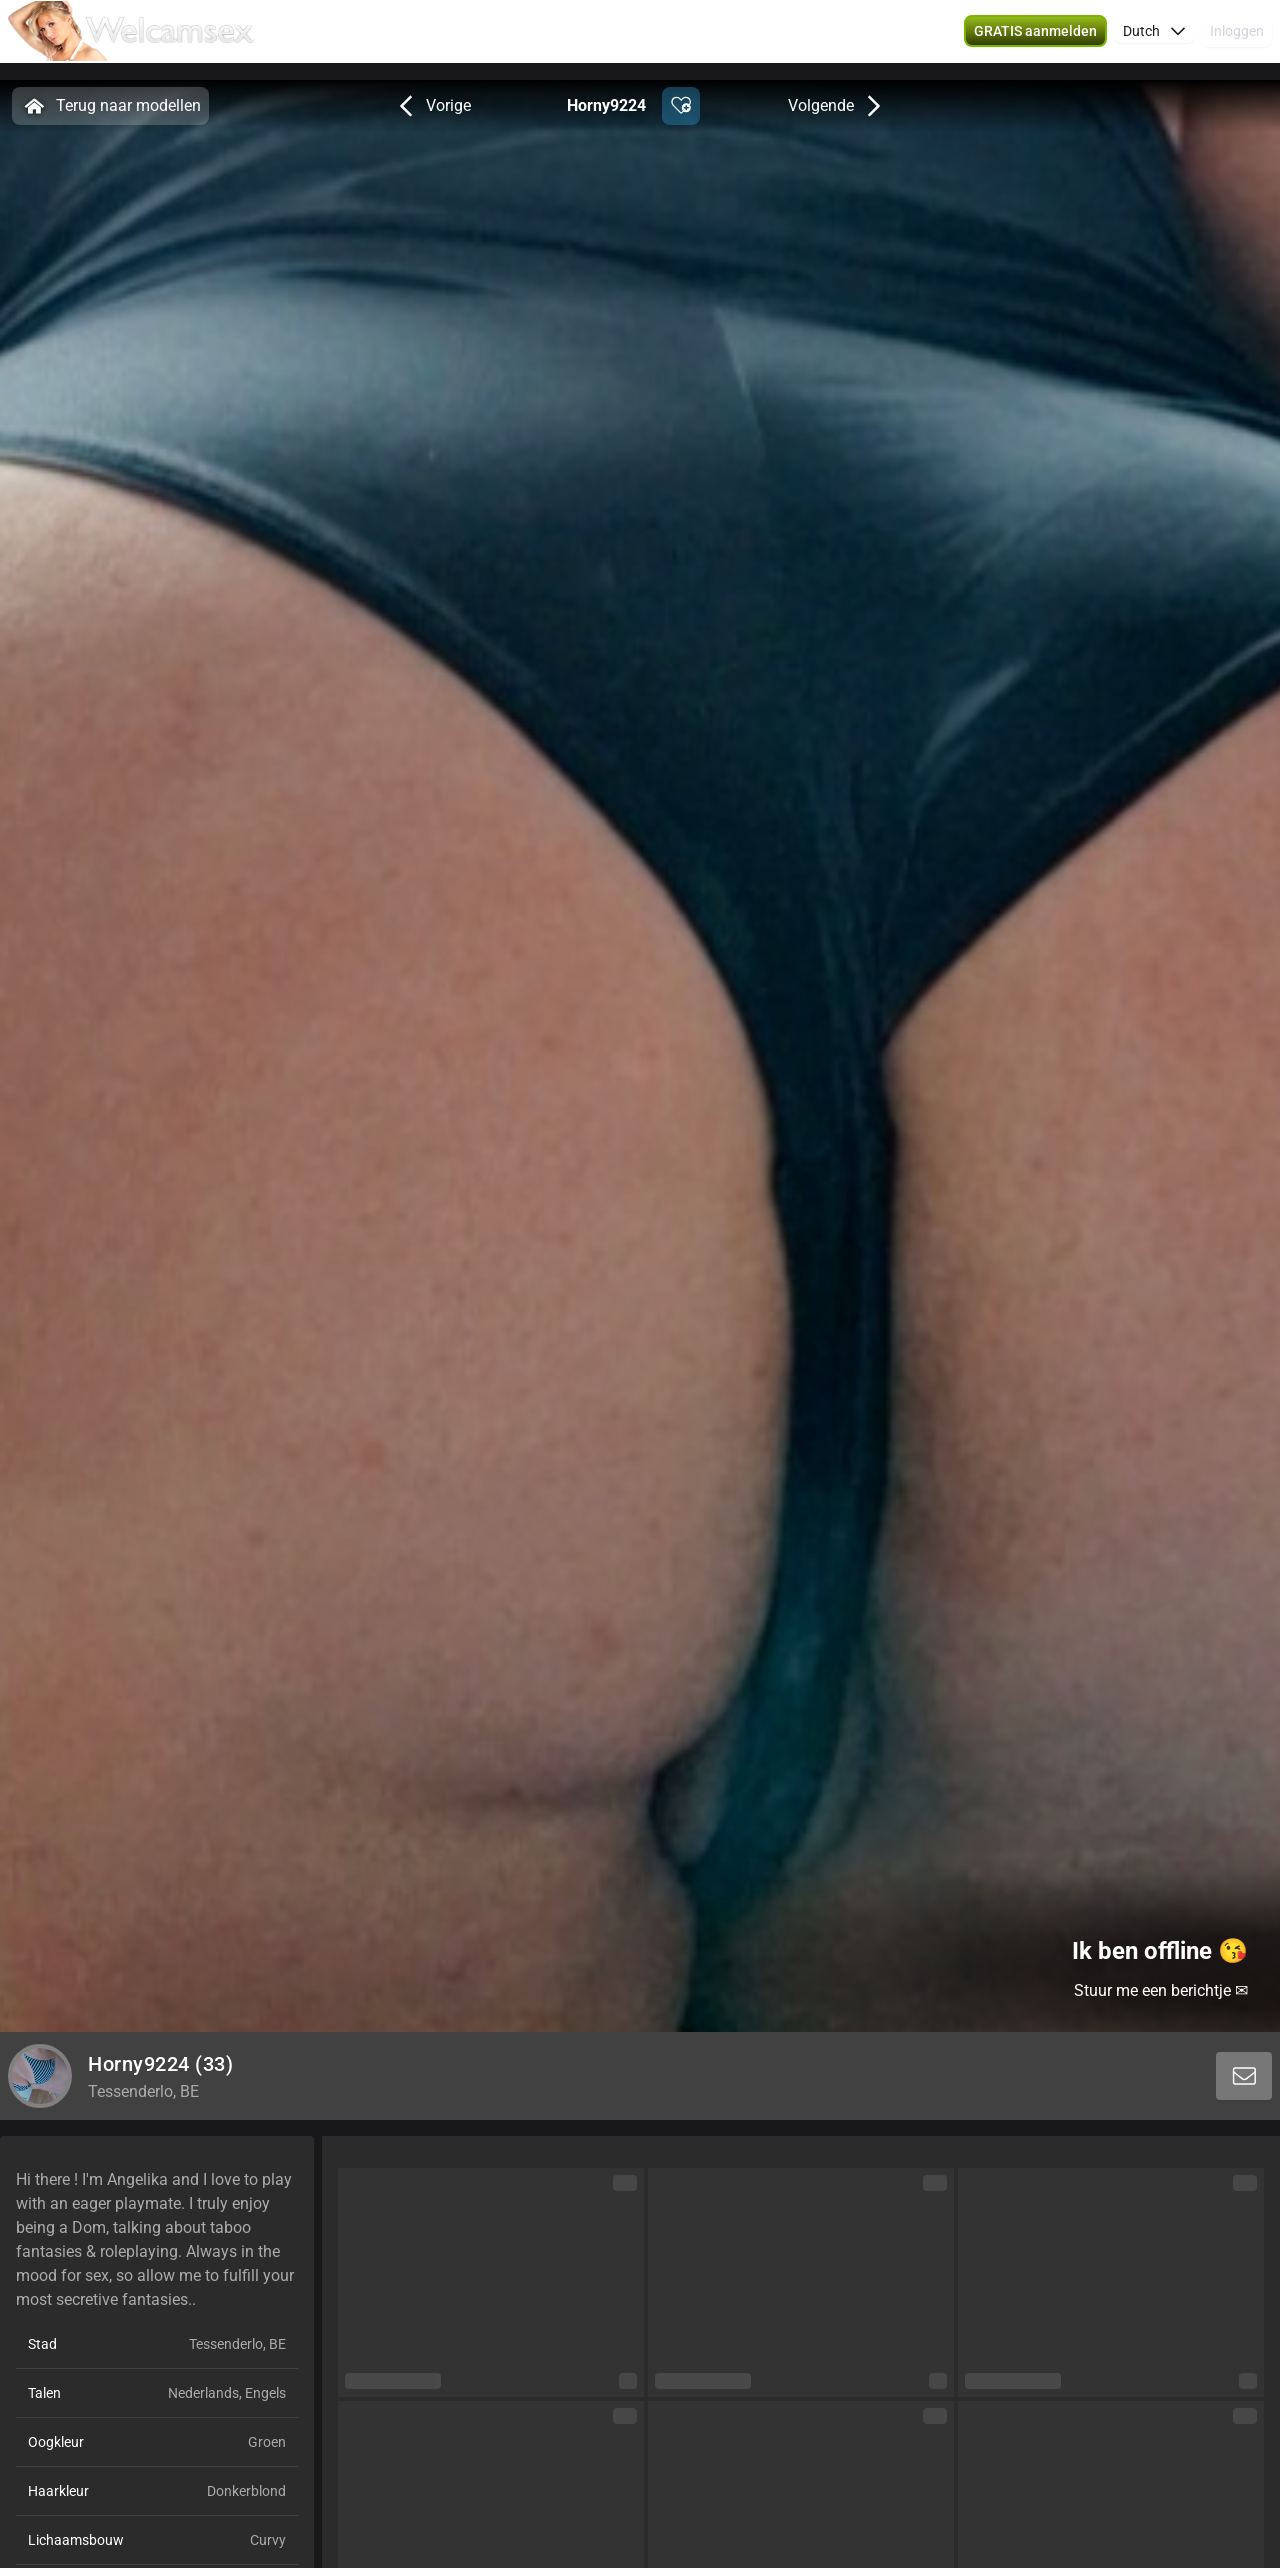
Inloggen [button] (1237, 40)
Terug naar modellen (110, 106)
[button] (1035, 40)
